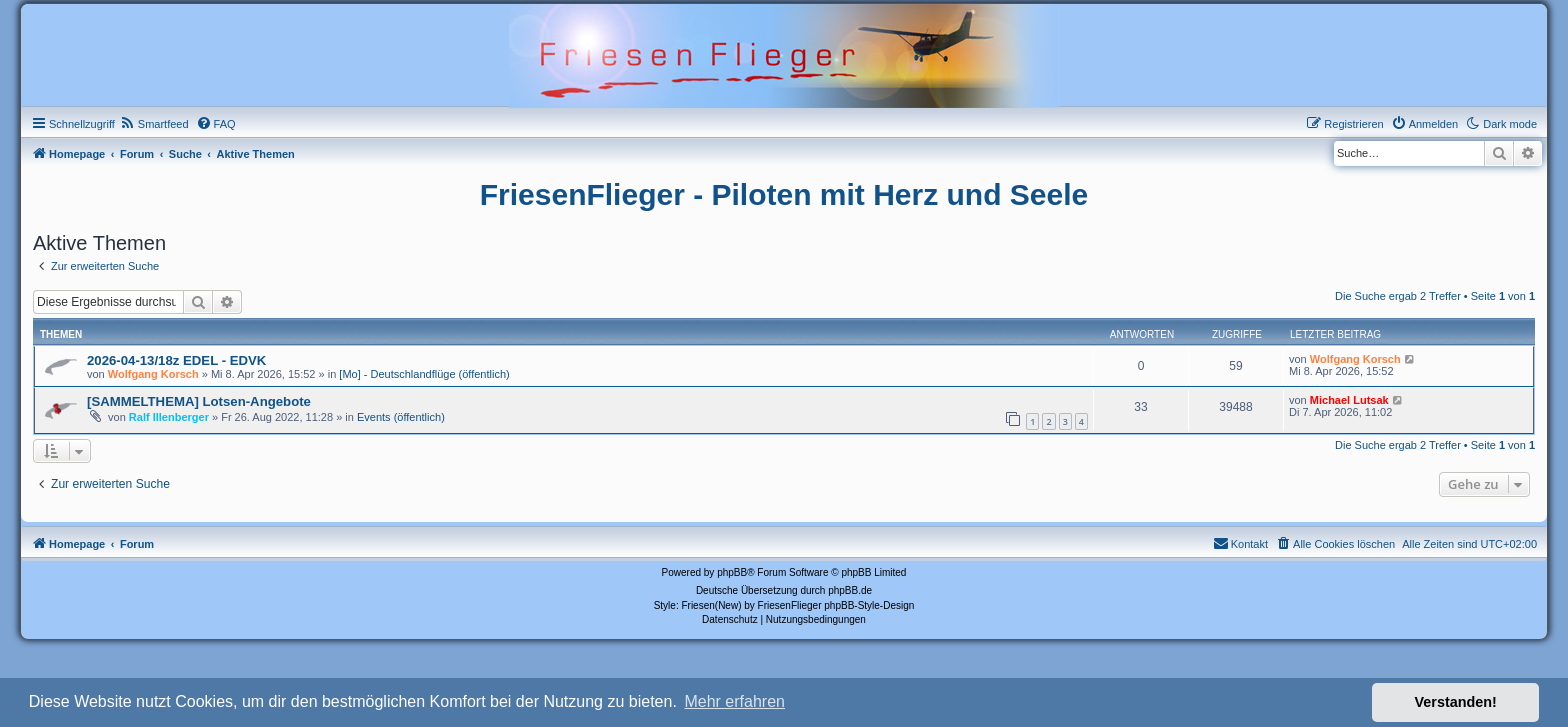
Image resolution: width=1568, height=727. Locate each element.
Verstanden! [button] (1456, 702)
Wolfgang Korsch (153, 374)
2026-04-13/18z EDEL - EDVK (176, 360)
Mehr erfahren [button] (734, 701)
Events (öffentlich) (401, 417)
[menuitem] (154, 124)
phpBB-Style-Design (869, 605)
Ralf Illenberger (169, 417)
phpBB (732, 572)
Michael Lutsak (1349, 400)
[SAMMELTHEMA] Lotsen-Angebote (199, 401)
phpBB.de (850, 590)
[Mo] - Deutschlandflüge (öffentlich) (424, 374)
